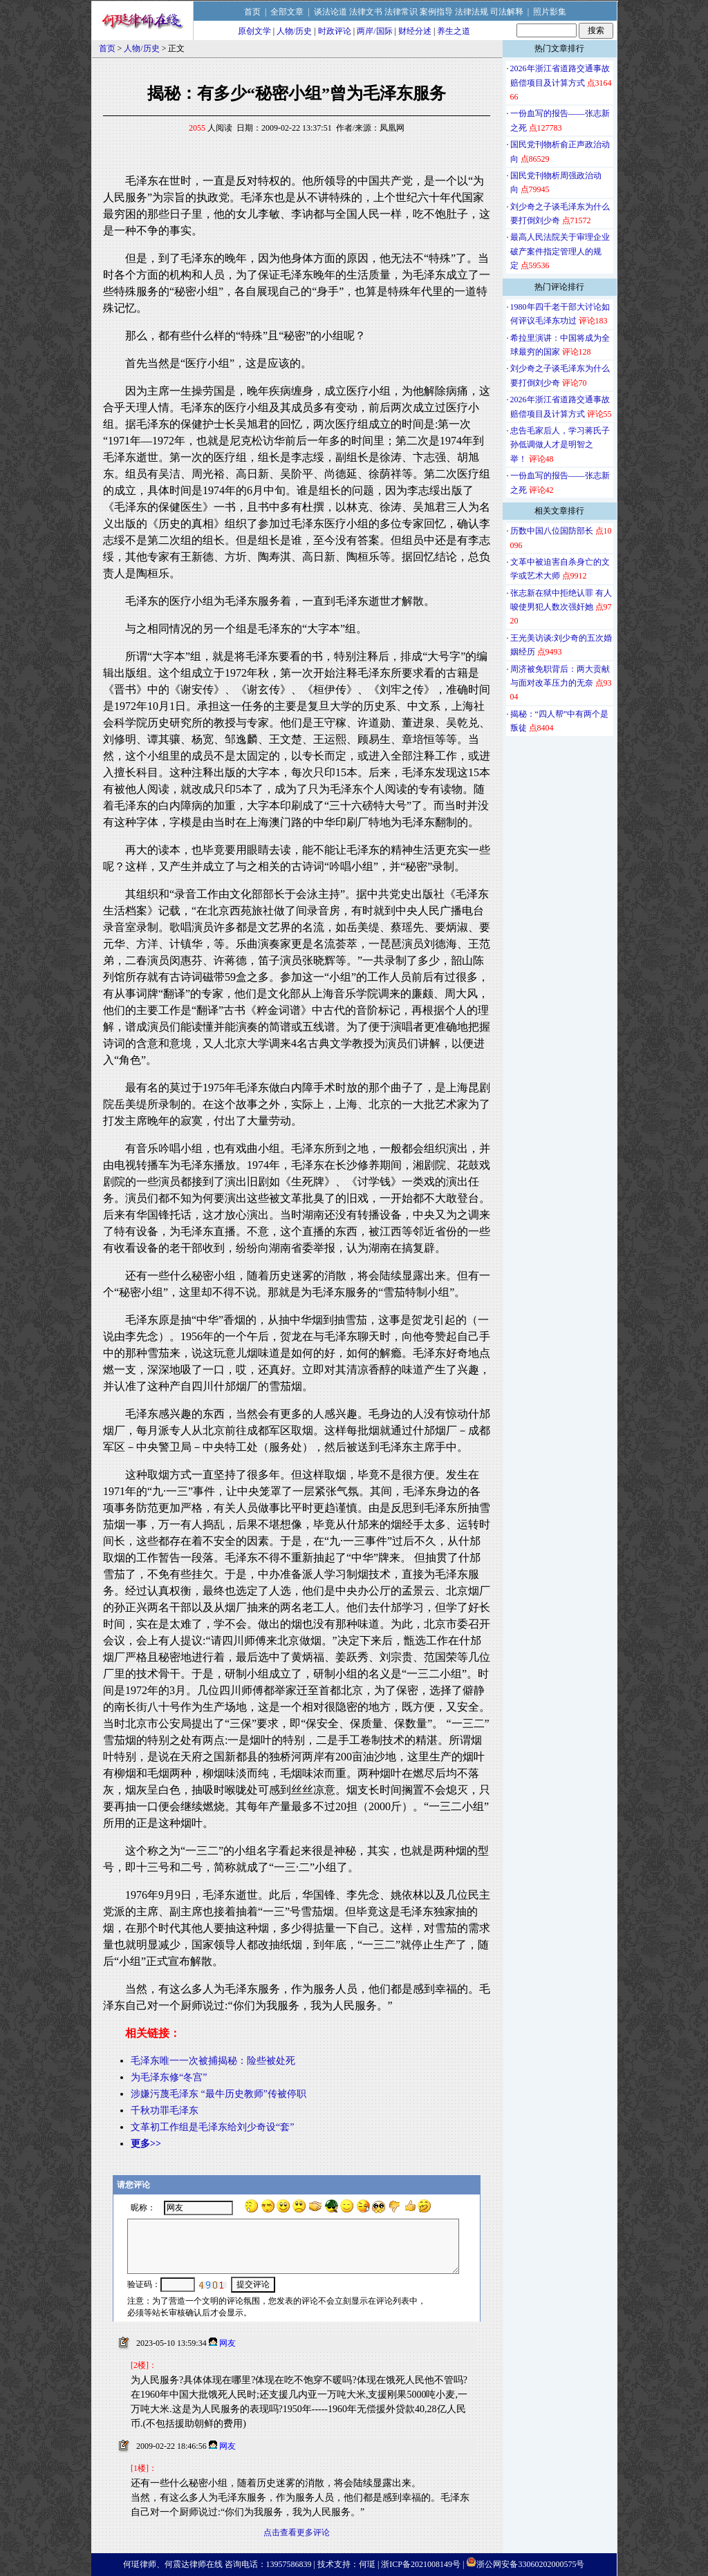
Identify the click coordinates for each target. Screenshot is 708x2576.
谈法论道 (330, 12)
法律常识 (401, 12)
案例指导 (436, 12)
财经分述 (414, 31)
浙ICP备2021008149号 (420, 2564)
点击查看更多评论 (296, 2532)
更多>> (146, 2143)
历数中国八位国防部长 (551, 531)
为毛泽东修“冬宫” (169, 2077)
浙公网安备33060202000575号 (530, 2564)
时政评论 (334, 31)
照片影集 (549, 12)
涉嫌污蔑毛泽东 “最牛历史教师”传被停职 (218, 2094)
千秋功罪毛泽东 (164, 2110)
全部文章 (287, 12)
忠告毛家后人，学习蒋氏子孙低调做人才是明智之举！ (560, 445)
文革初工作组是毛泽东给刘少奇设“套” (212, 2127)
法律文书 (365, 12)
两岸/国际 (374, 31)
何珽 (367, 2564)
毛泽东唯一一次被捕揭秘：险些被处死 (213, 2061)
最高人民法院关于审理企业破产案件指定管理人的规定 (560, 251)
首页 (252, 12)
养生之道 (453, 31)
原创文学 (254, 31)
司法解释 (506, 12)
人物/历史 (294, 31)
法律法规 (471, 12)
